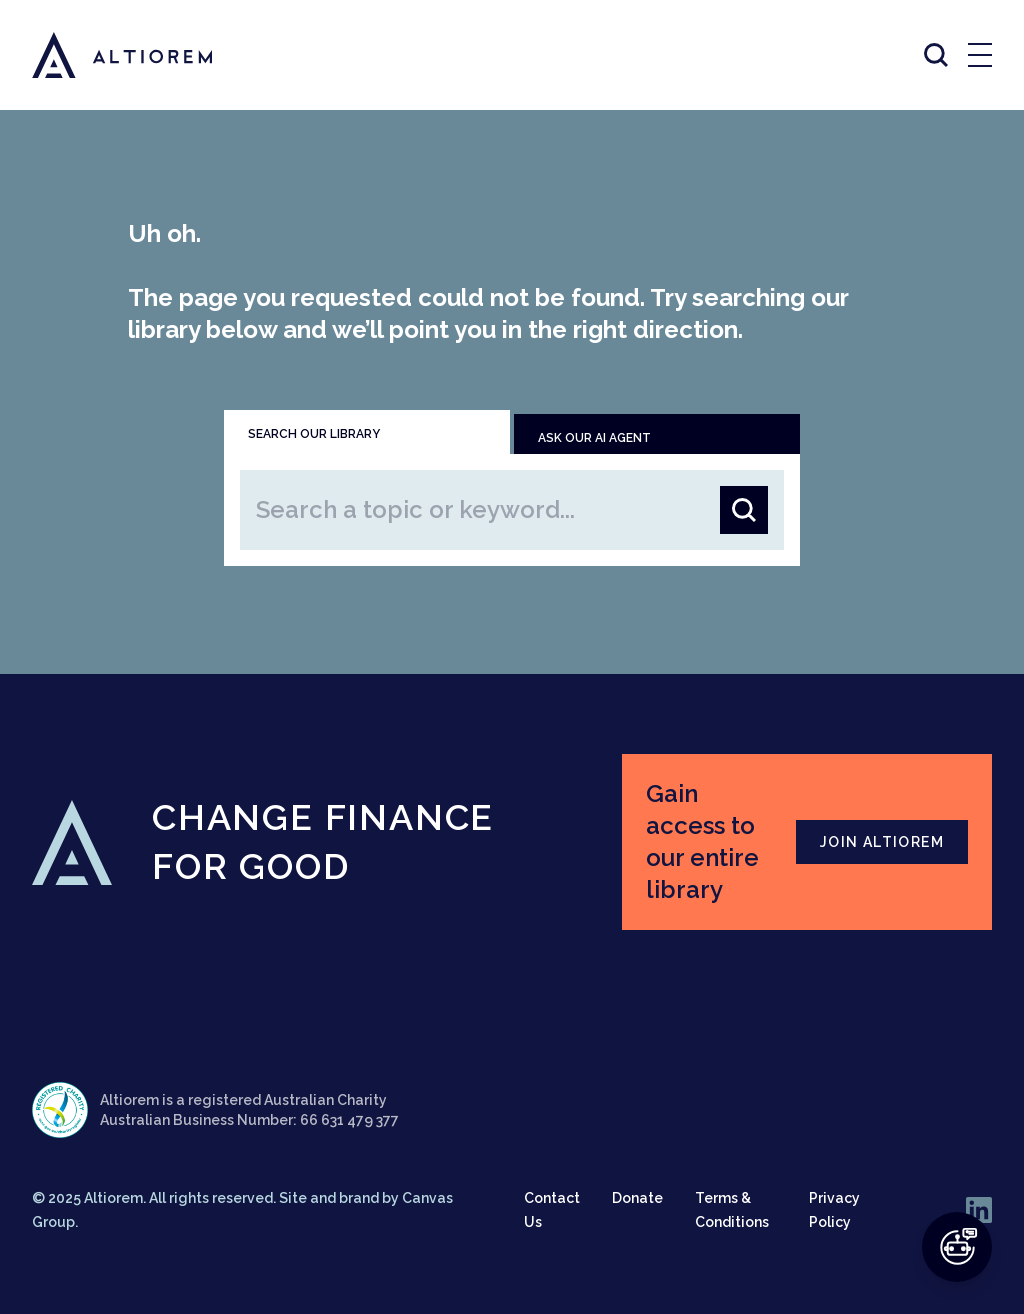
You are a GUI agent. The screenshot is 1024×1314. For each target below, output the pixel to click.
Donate (637, 1198)
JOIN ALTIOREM (882, 842)
